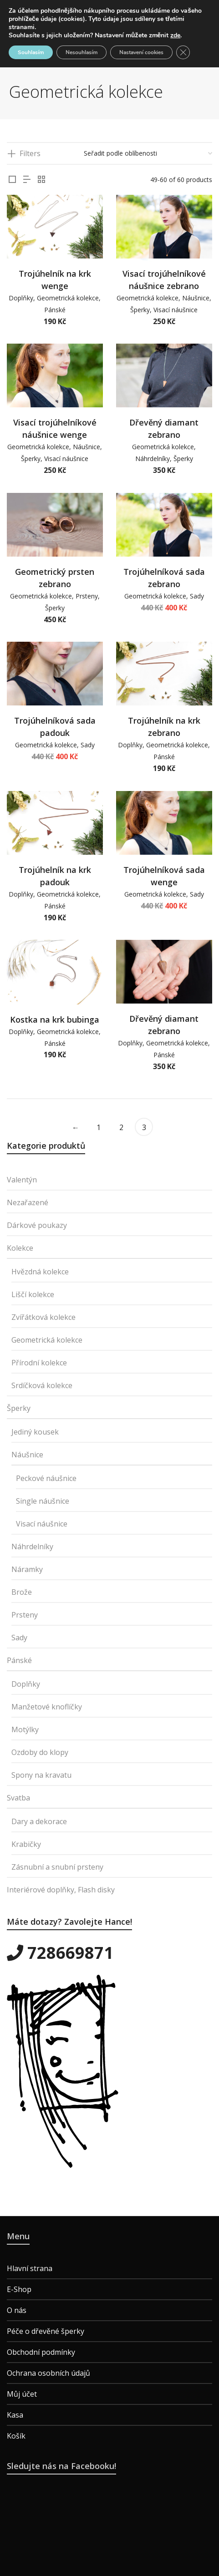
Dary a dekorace (39, 1821)
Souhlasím (31, 52)
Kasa (15, 2415)
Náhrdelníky (152, 458)
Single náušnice (42, 1501)
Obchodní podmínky (41, 2352)
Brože (21, 1592)
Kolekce (20, 1248)
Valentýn (22, 1180)
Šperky (140, 309)
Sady (197, 596)
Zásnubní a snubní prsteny (57, 1867)
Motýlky (25, 1729)
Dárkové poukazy (37, 1225)
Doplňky (21, 298)
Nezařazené (27, 1202)
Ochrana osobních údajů (48, 2373)
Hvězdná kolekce (40, 1272)
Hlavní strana (29, 2268)
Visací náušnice (175, 309)
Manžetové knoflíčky (46, 1707)
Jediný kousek (35, 1432)
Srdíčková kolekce (41, 1385)
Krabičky (26, 1844)
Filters (30, 153)
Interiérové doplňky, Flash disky (61, 1890)
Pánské (55, 309)
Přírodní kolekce (39, 1363)
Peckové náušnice (46, 1478)
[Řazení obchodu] (148, 153)
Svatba (18, 1798)
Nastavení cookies (141, 52)
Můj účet (22, 2394)
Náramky (27, 1569)
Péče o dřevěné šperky (45, 2331)
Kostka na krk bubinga (54, 1019)
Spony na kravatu (41, 1775)
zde (175, 35)
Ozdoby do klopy (39, 1752)
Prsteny (87, 596)
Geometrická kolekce (68, 298)
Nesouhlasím (81, 52)
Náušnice (195, 298)
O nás (16, 2310)
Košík (16, 2436)
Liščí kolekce (32, 1294)
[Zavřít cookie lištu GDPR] (183, 52)
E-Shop (19, 2289)
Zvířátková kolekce (43, 1317)
